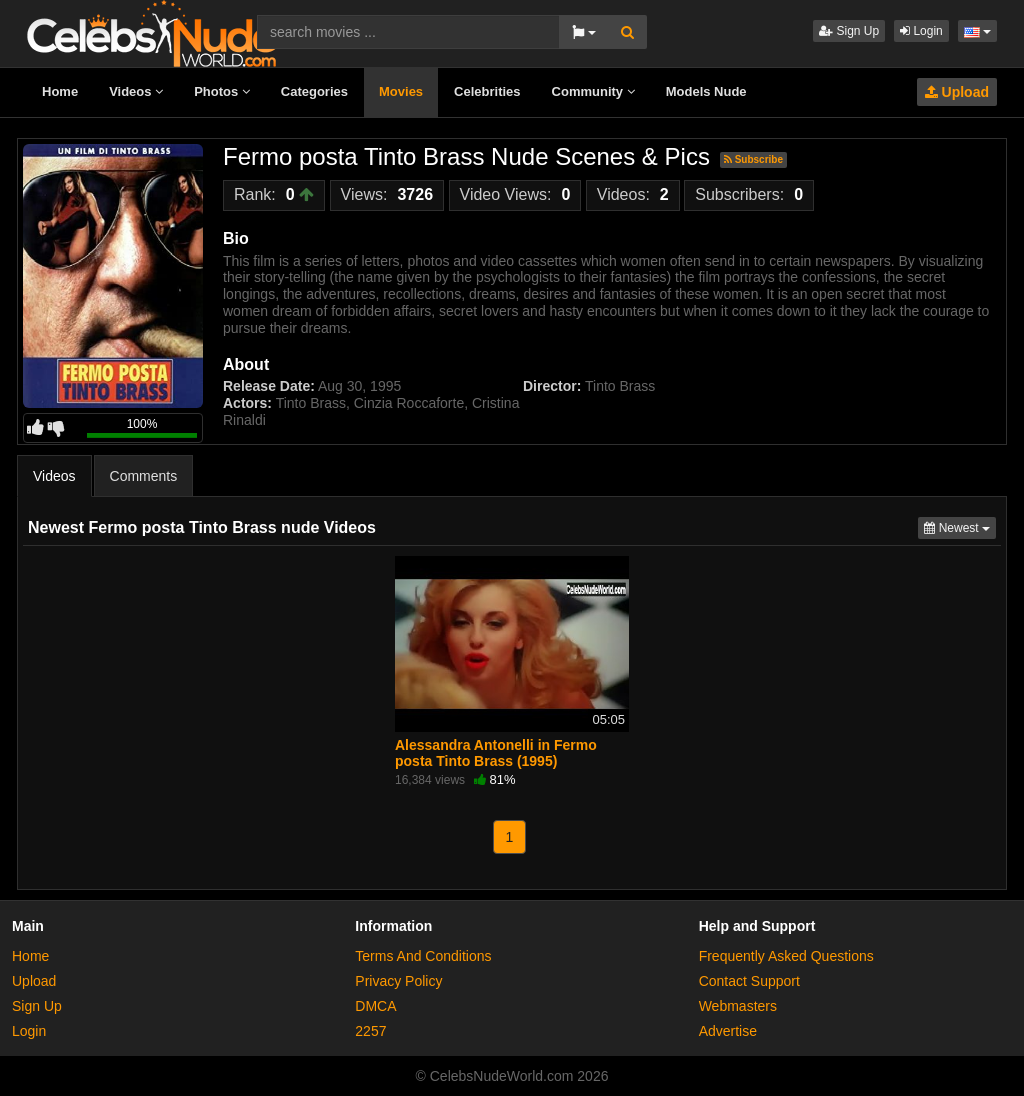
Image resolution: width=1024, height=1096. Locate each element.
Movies (401, 91)
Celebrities (487, 91)
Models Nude (706, 91)
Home (60, 91)
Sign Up (849, 31)
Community (593, 91)
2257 (370, 1031)
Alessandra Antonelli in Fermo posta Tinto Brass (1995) (496, 753)
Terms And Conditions (423, 956)
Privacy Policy (398, 981)
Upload (957, 92)
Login (921, 31)
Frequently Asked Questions (786, 956)
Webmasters (738, 1006)
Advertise (728, 1031)
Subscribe (753, 159)
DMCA (375, 1006)
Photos (222, 91)
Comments (144, 476)
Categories (314, 91)
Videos (136, 91)
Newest (960, 526)
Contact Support (749, 981)
